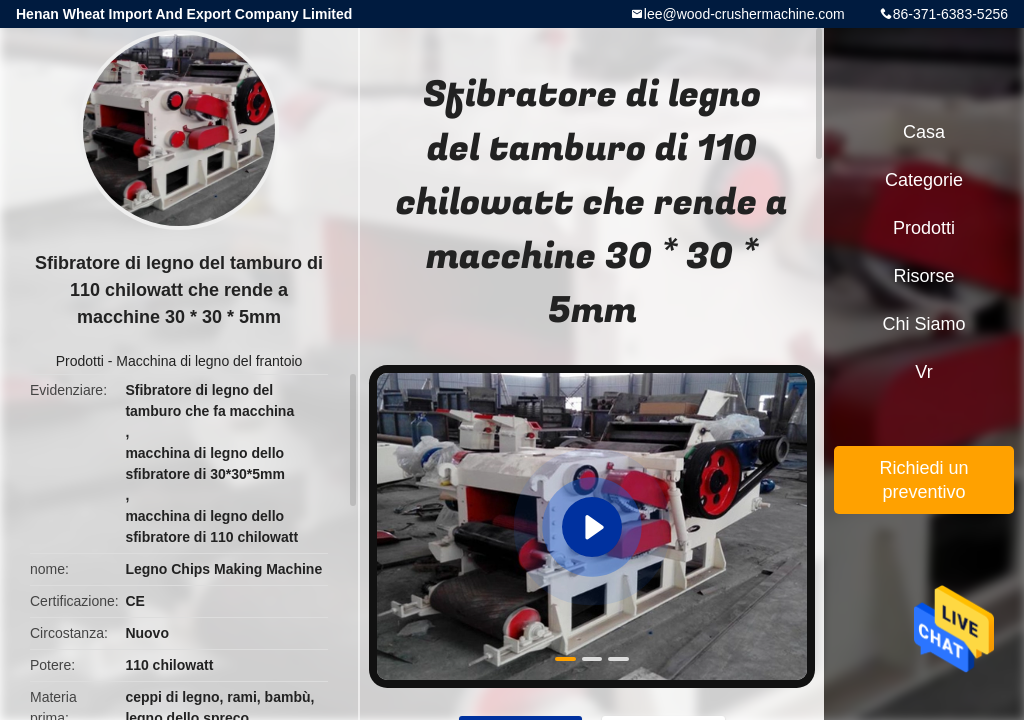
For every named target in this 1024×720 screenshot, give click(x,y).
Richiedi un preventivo (923, 480)
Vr (923, 372)
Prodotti (80, 361)
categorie (924, 180)
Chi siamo (923, 324)
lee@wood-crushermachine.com (744, 14)
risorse (923, 276)
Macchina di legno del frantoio (209, 361)
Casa (924, 132)
